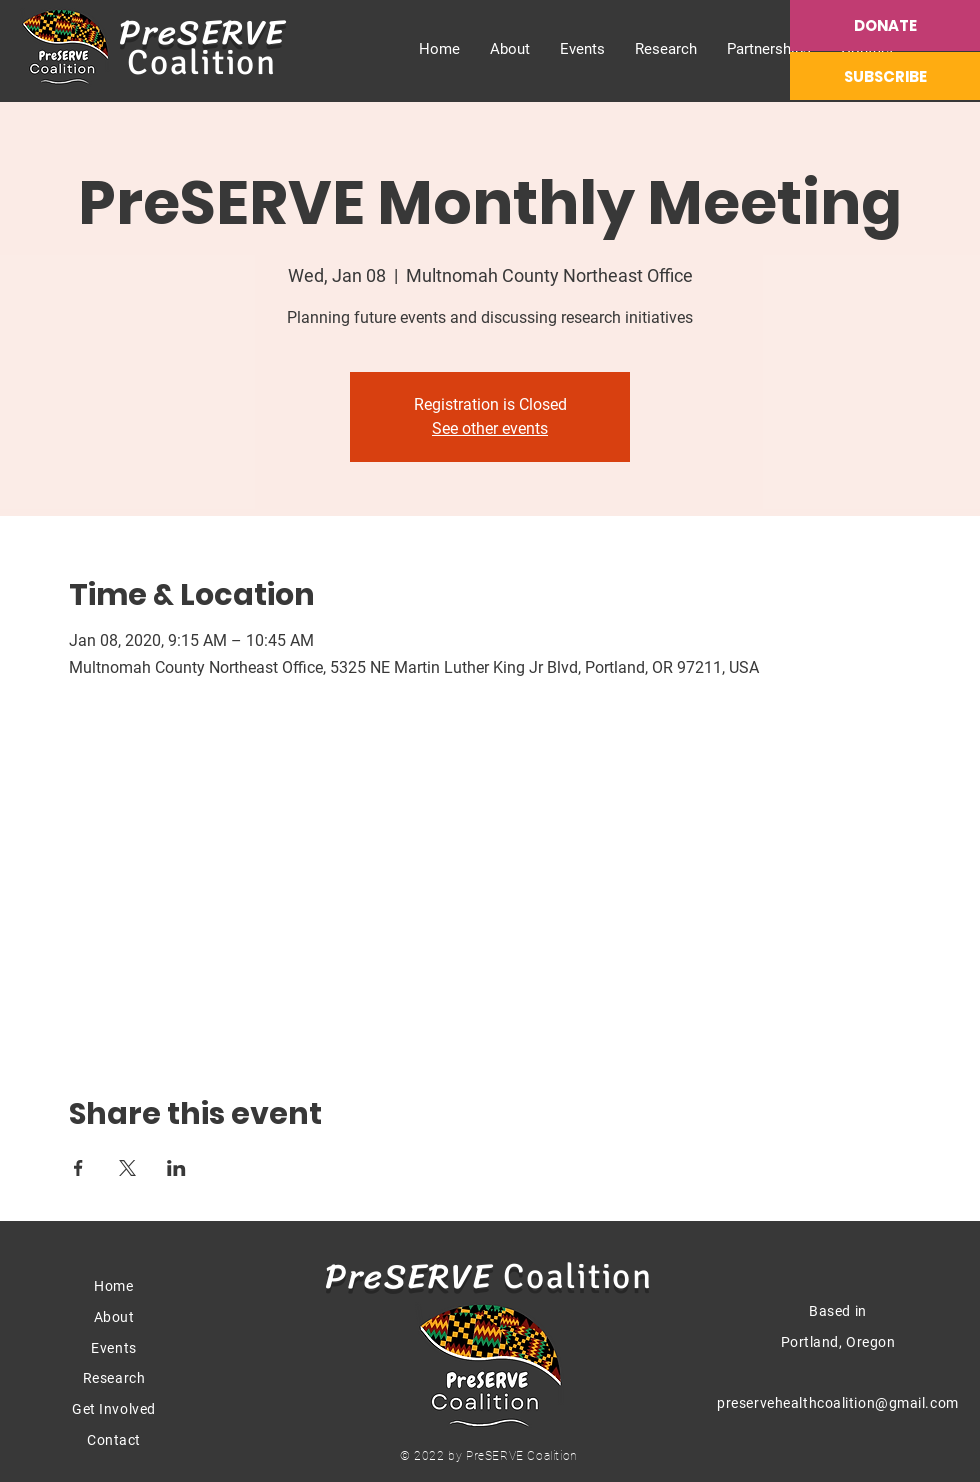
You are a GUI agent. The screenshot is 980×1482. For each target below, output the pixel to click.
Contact (114, 1440)
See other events (490, 428)
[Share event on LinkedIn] (176, 1168)
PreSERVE (202, 32)
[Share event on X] (127, 1168)
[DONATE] (885, 25)
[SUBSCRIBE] (885, 76)
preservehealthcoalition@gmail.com (837, 1403)
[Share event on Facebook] (78, 1168)
